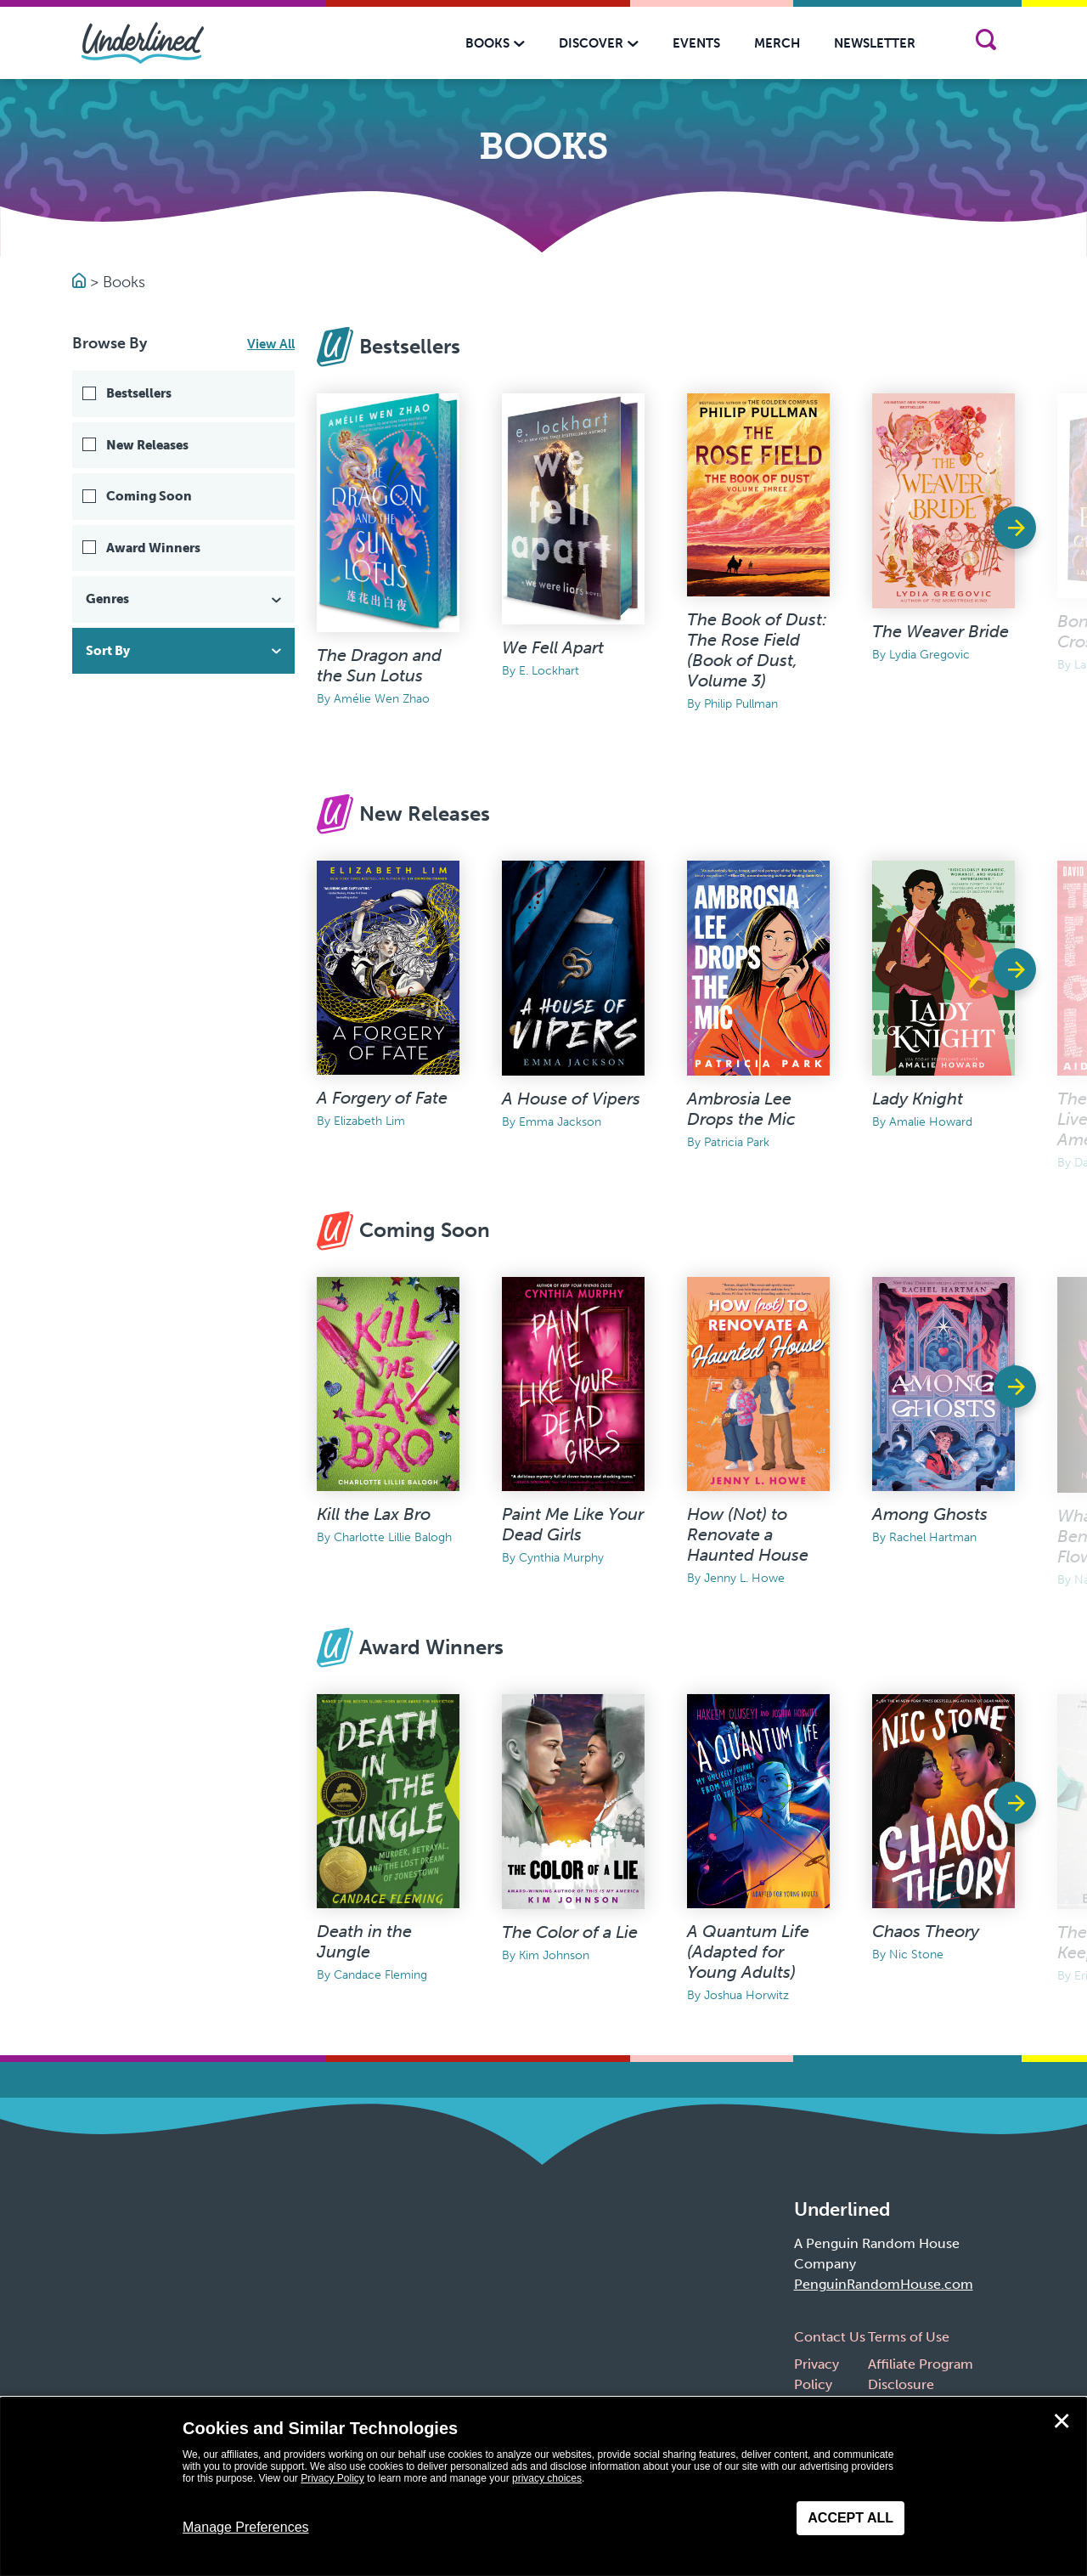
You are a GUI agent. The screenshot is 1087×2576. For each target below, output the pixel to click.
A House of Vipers (571, 1098)
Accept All (850, 2518)
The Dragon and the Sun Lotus (379, 665)
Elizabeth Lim (369, 1121)
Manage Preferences (246, 2527)
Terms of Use (908, 2337)
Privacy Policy (332, 2478)
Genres (185, 599)
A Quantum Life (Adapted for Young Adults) (748, 1951)
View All (271, 344)
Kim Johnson (554, 1955)
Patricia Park (736, 1142)
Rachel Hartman (933, 1537)
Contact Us (829, 2337)
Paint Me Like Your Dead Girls (573, 1524)
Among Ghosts (930, 1514)
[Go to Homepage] (81, 282)
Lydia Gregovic (929, 654)
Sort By (185, 650)
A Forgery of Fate (382, 1097)
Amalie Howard (930, 1122)
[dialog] (543, 2487)
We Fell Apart (553, 647)
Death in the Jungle (364, 1941)
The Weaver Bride (940, 631)
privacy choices (547, 2478)
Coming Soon (149, 496)
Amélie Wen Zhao (382, 699)
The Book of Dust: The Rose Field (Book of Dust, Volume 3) (757, 650)
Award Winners (153, 548)
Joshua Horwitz (746, 1995)
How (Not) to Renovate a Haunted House (747, 1534)
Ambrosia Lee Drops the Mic (741, 1108)
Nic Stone (916, 1954)
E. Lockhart (549, 671)
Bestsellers (139, 393)
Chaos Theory (925, 1931)
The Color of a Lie (570, 1932)
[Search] (985, 43)
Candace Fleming (380, 1975)
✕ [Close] (1061, 2421)
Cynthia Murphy (561, 1558)
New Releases (147, 445)
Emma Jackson (560, 1122)
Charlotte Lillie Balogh (393, 1537)
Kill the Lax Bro (374, 1514)
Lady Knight (917, 1098)
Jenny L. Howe (744, 1578)
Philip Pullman (741, 704)
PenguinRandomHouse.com (883, 2284)
